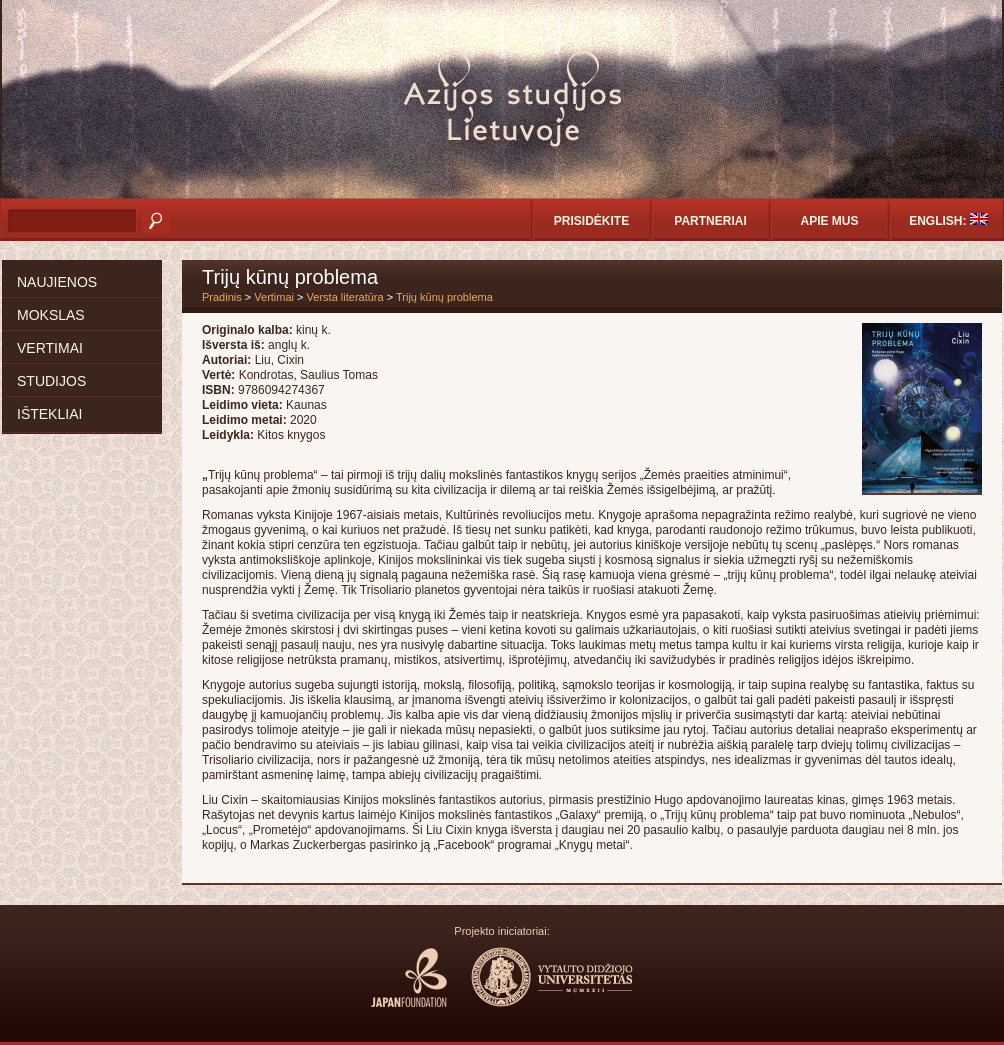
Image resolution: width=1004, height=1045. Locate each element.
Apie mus (829, 221)
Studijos (51, 381)
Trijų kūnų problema (444, 297)
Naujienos (57, 282)
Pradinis (222, 297)
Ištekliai (49, 414)
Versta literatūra (345, 297)
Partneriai (710, 221)
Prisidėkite (591, 221)
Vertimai (50, 348)
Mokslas (51, 315)
